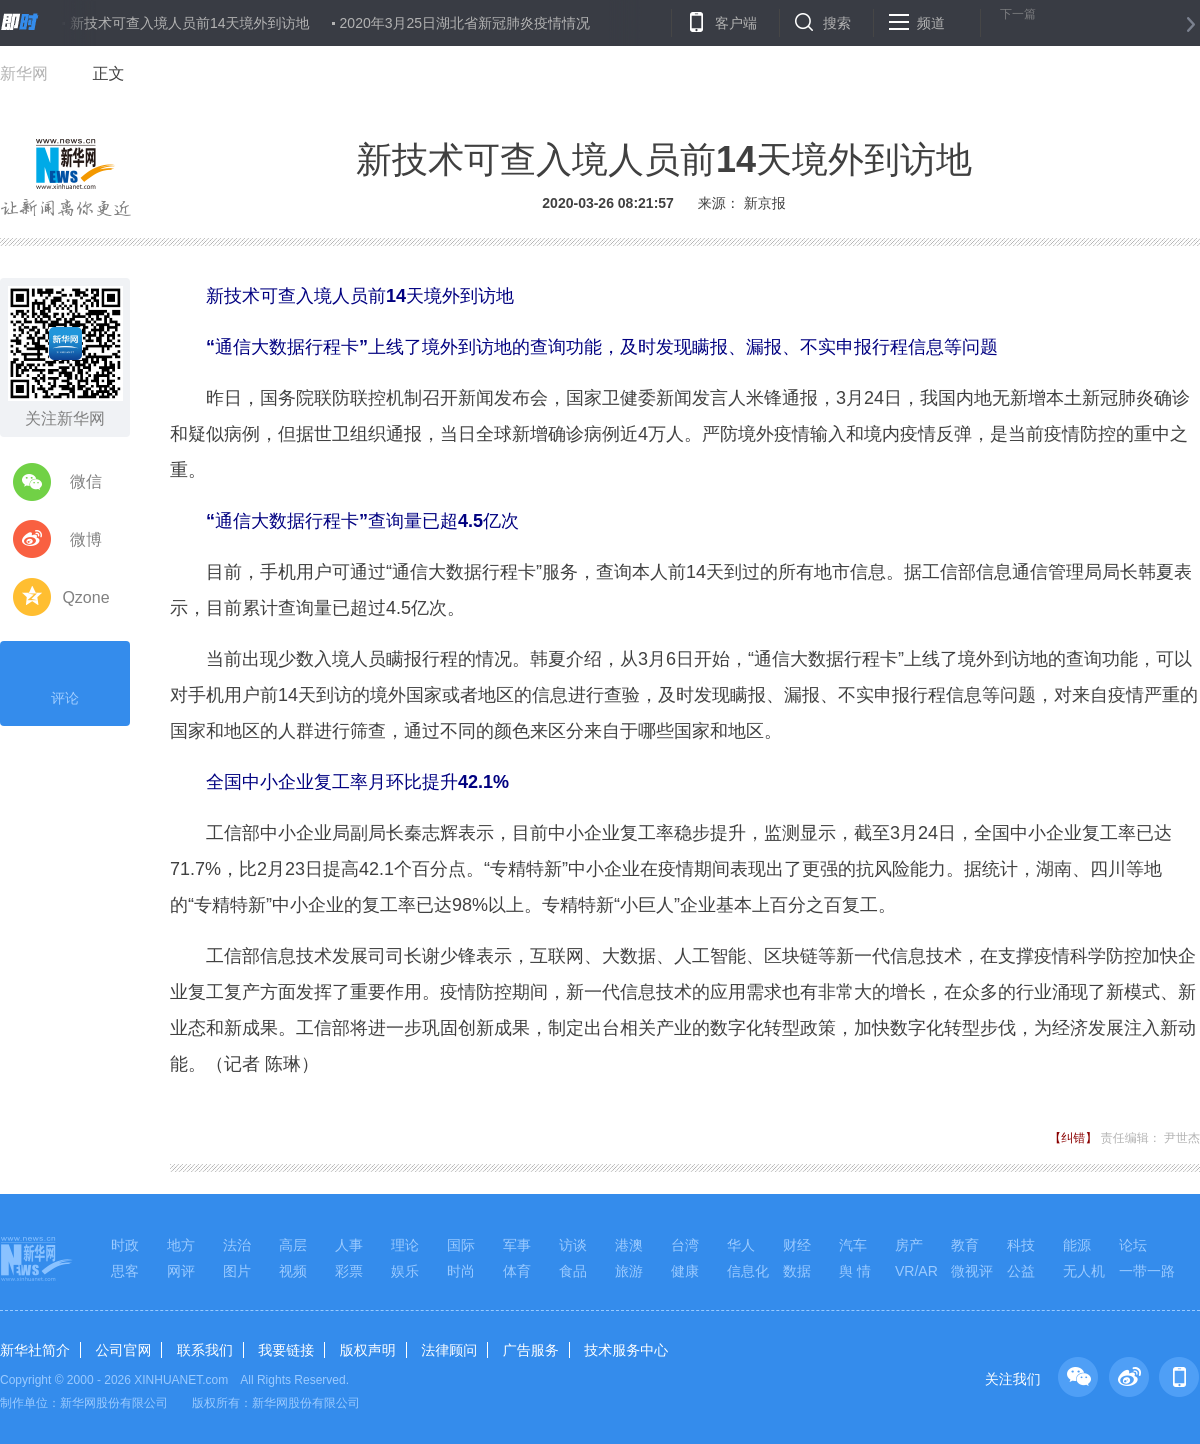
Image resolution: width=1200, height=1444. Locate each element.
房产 (909, 1245)
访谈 (573, 1245)
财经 (797, 1245)
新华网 (24, 73)
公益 (1021, 1271)
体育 (517, 1271)
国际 (461, 1245)
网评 (181, 1271)
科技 (1021, 1245)
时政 (125, 1245)
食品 (573, 1271)
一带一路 (1147, 1271)
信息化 (748, 1271)
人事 (349, 1245)
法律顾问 (449, 1350)
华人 (741, 1245)
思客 (125, 1271)
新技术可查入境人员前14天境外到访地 (190, 23)
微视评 (972, 1271)
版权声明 (368, 1350)
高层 (293, 1245)
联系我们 (205, 1350)
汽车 (853, 1245)
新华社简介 (35, 1350)
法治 (237, 1245)
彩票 (349, 1271)
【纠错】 (1073, 1138)
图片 (237, 1271)
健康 (685, 1271)
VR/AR (916, 1271)
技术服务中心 (626, 1350)
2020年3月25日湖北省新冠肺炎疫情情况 (465, 23)
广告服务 (531, 1350)
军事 (517, 1245)
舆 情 (855, 1271)
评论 (65, 681)
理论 (405, 1245)
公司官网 (123, 1350)
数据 (797, 1271)
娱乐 (405, 1271)
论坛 (1133, 1245)
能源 (1077, 1245)
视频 (293, 1271)
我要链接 (286, 1350)
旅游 (629, 1271)
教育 (965, 1245)
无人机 (1084, 1271)
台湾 (685, 1245)
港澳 (629, 1245)
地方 (181, 1245)
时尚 (461, 1271)
